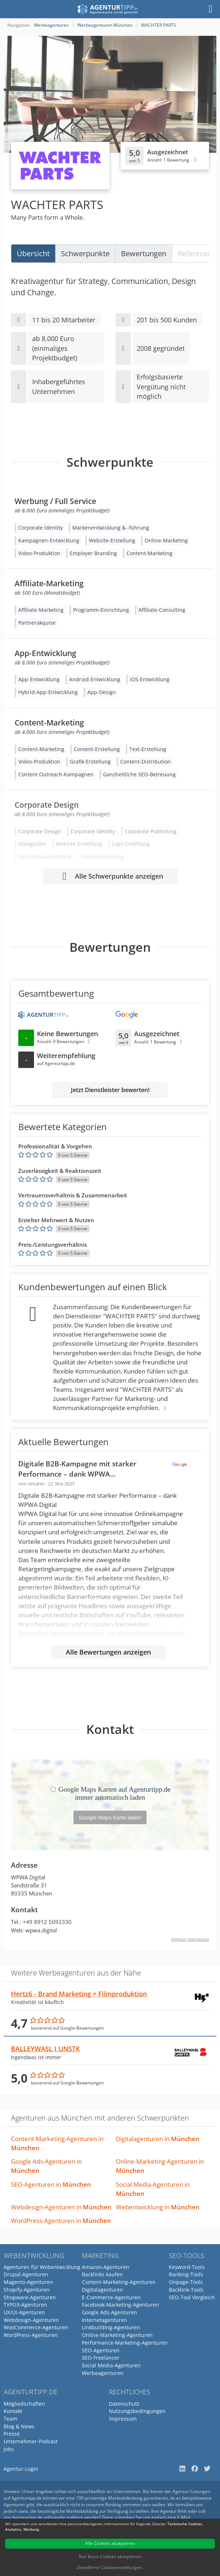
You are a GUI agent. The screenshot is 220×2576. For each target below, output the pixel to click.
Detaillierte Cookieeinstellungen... (111, 2567)
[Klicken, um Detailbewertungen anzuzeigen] (165, 156)
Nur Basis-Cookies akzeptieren (110, 2556)
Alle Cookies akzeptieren (110, 2543)
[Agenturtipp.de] (108, 9)
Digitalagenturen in (158, 2138)
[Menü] (210, 9)
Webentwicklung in (158, 2207)
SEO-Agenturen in (51, 2184)
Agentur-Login (21, 2468)
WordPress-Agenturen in (61, 2220)
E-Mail (183, 2517)
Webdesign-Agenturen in (61, 2207)
